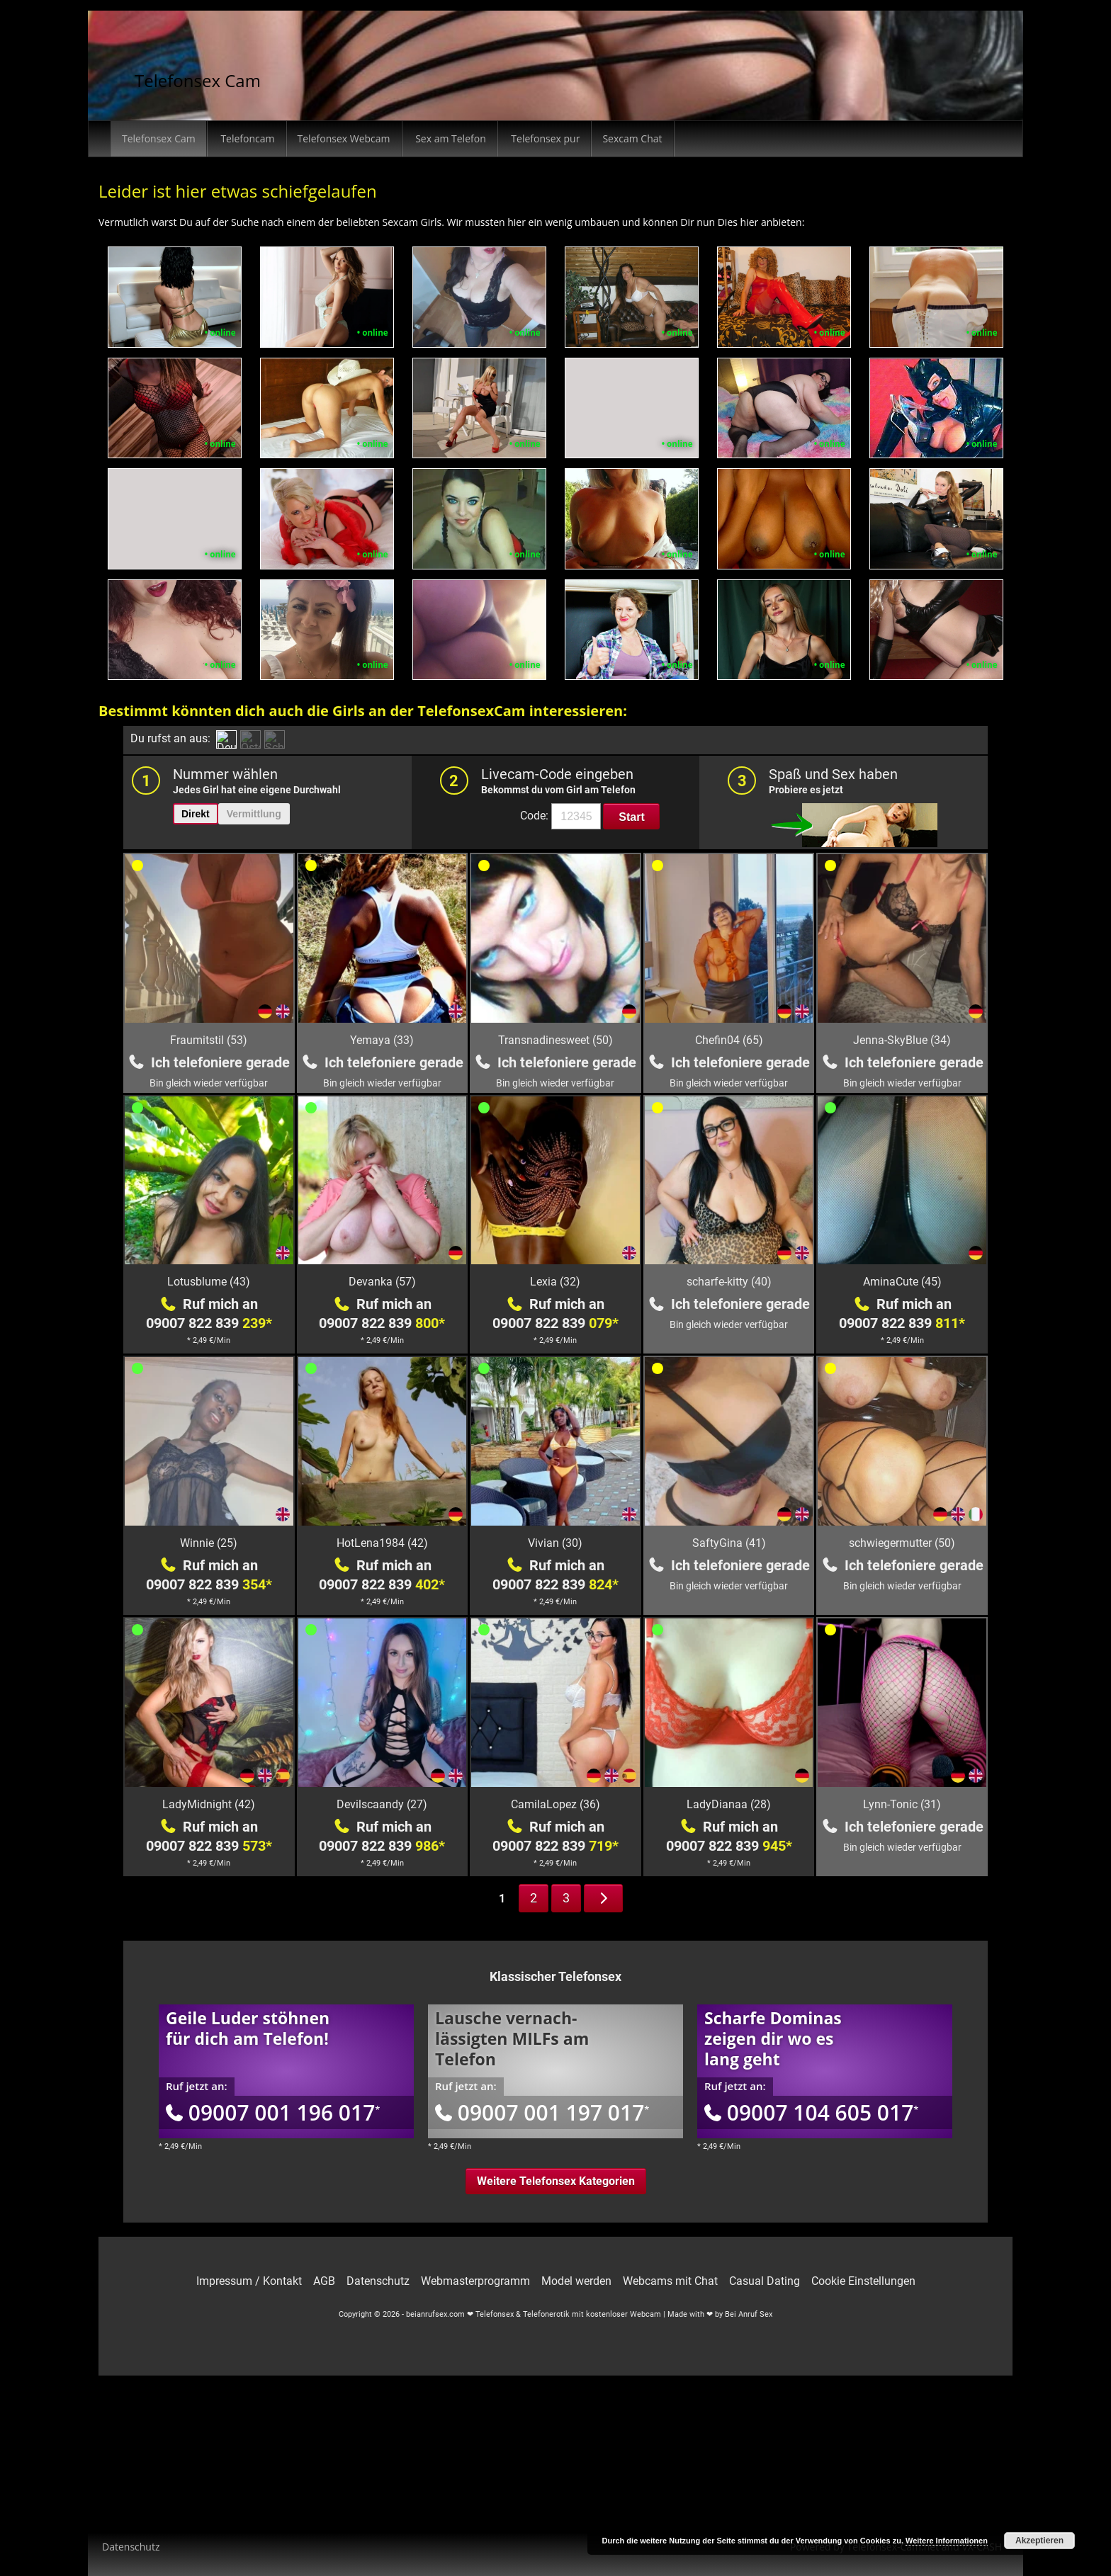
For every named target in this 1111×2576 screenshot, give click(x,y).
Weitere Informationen (947, 2540)
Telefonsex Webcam (344, 138)
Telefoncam (246, 138)
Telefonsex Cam (198, 80)
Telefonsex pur (544, 138)
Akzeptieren (1039, 2541)
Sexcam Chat (632, 138)
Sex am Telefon (449, 138)
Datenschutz (130, 2546)
